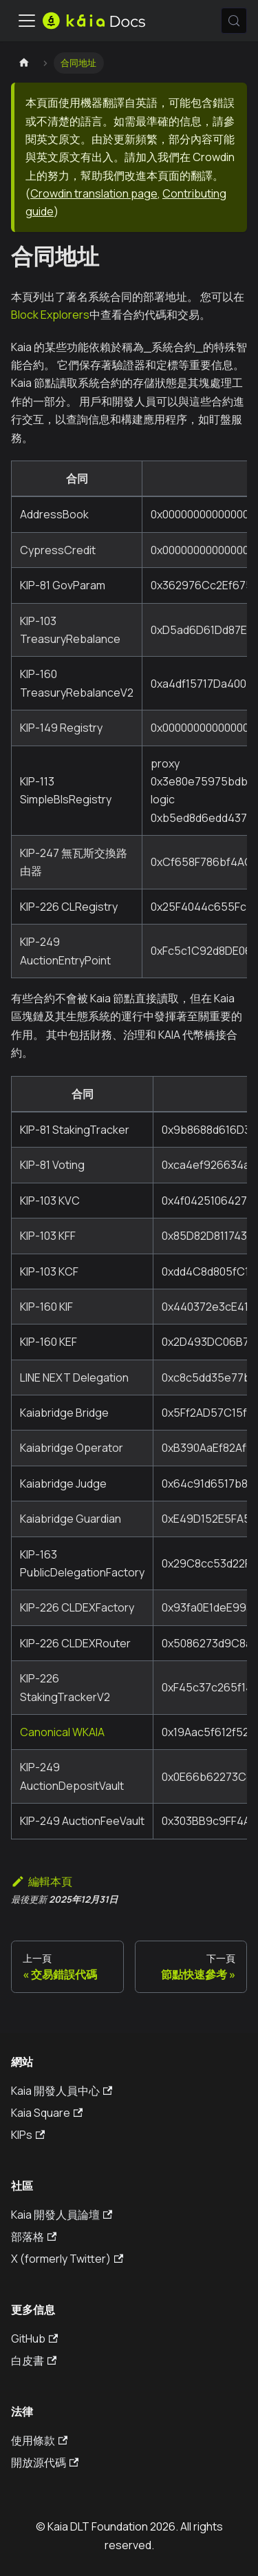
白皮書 (33, 2360)
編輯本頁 (41, 1881)
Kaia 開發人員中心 (61, 2090)
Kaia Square (47, 2112)
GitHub (34, 2338)
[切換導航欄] (27, 20)
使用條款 (39, 2440)
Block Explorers (50, 314)
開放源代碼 (44, 2462)
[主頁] (24, 63)
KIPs (28, 2134)
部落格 (33, 2236)
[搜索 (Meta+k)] (234, 21)
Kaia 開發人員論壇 (61, 2214)
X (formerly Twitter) (67, 2258)
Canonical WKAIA (62, 1732)
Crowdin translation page (94, 193)
